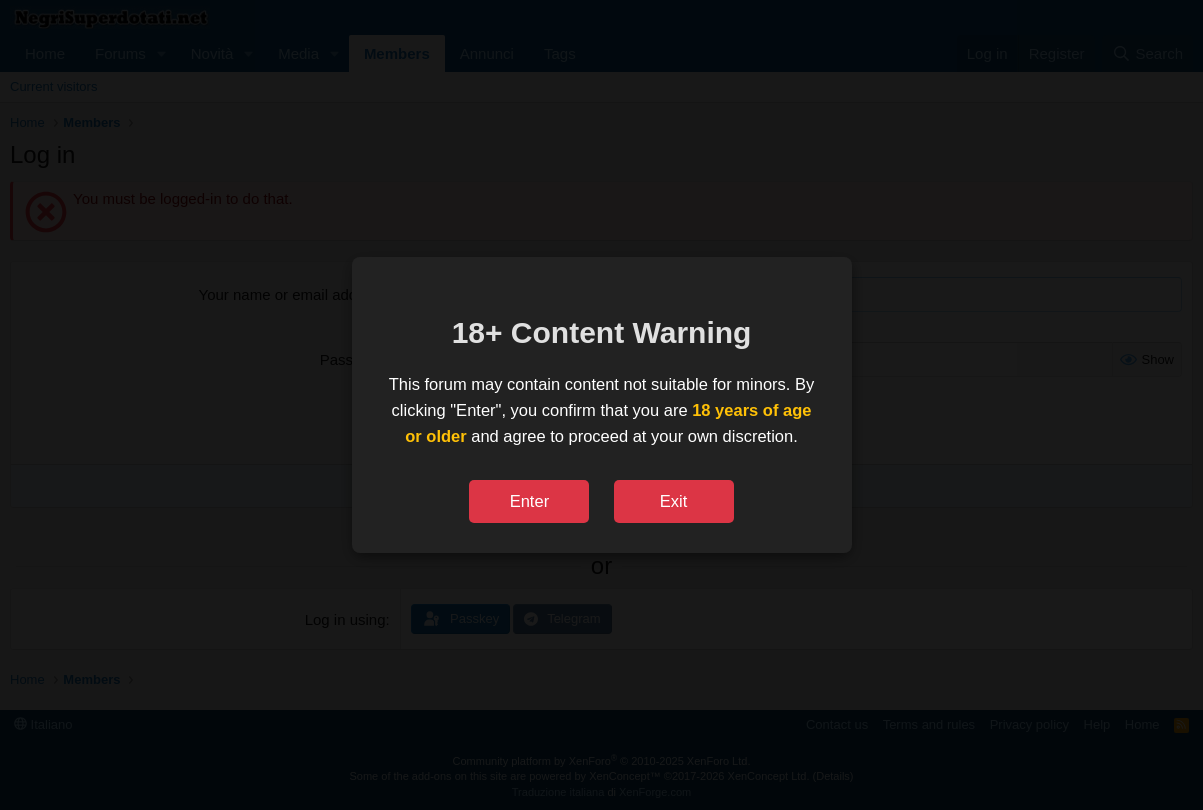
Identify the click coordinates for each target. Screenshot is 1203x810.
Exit (674, 501)
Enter (529, 501)
